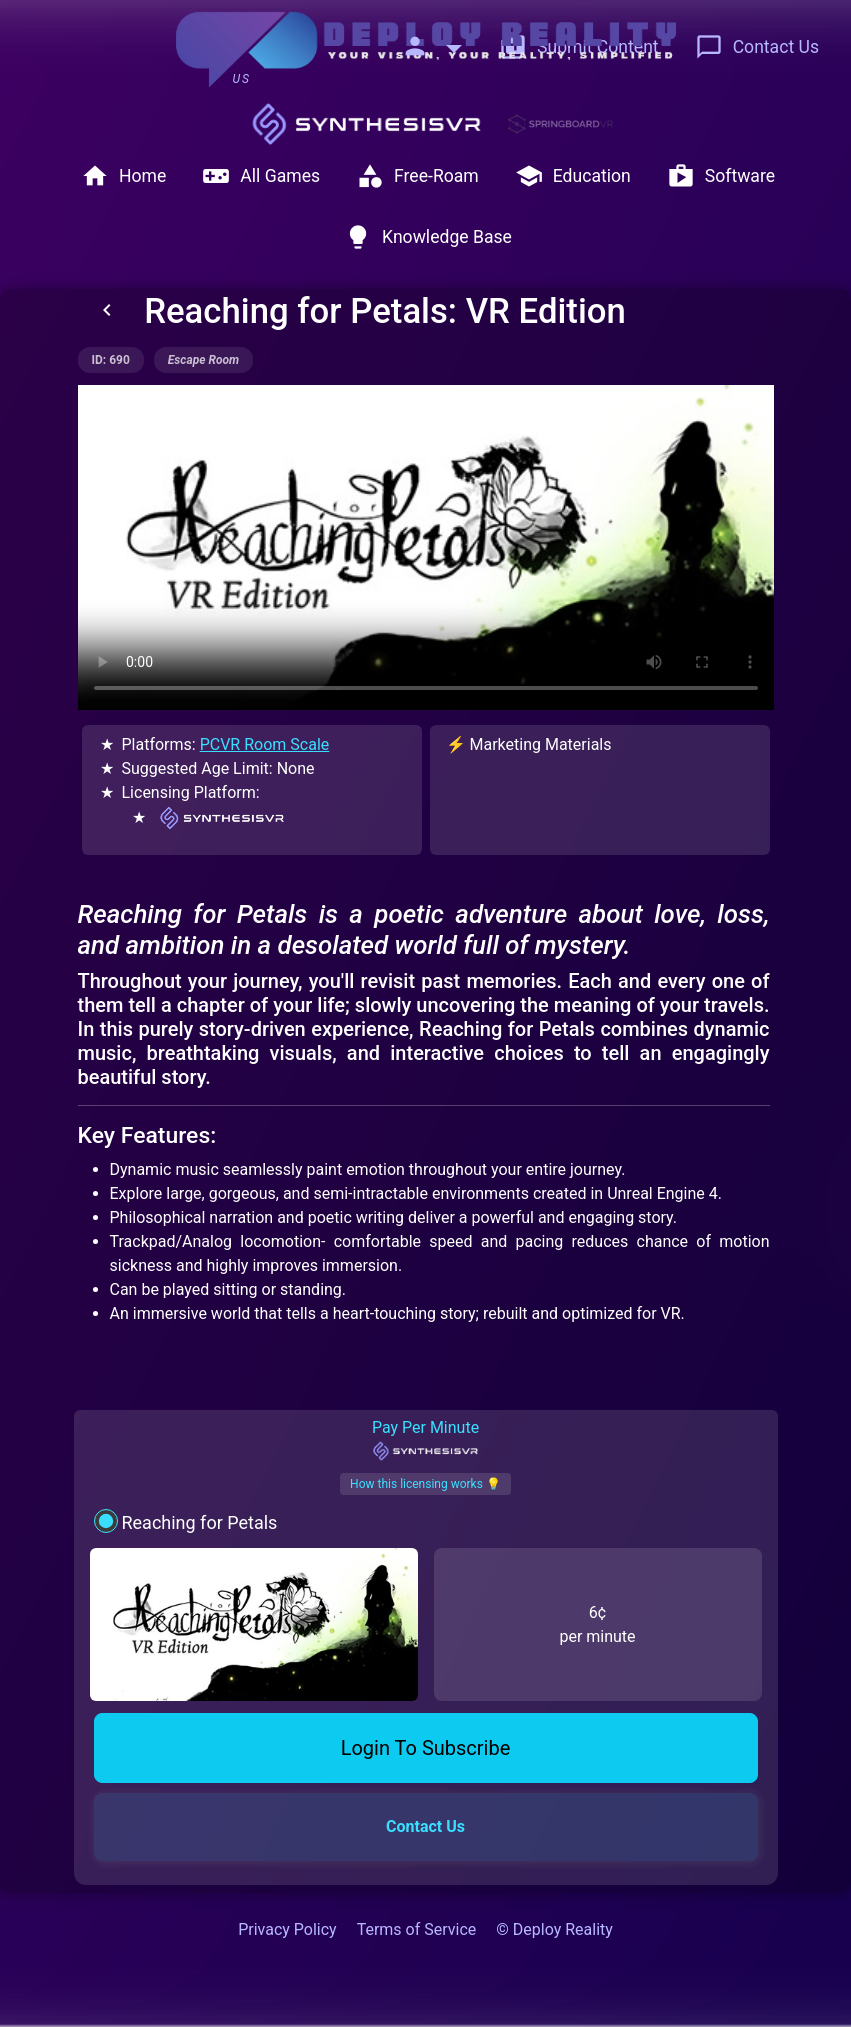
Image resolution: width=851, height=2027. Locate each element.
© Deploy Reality (554, 1929)
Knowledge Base (428, 237)
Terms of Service (417, 1929)
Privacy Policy (287, 1929)
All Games (261, 176)
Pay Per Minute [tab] (425, 1440)
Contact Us (757, 47)
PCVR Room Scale (265, 744)
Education (573, 176)
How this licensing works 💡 (425, 1484)
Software (721, 176)
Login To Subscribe (426, 1748)
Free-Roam (417, 176)
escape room (203, 360)
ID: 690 (111, 360)
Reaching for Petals (199, 1522)
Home (123, 176)
